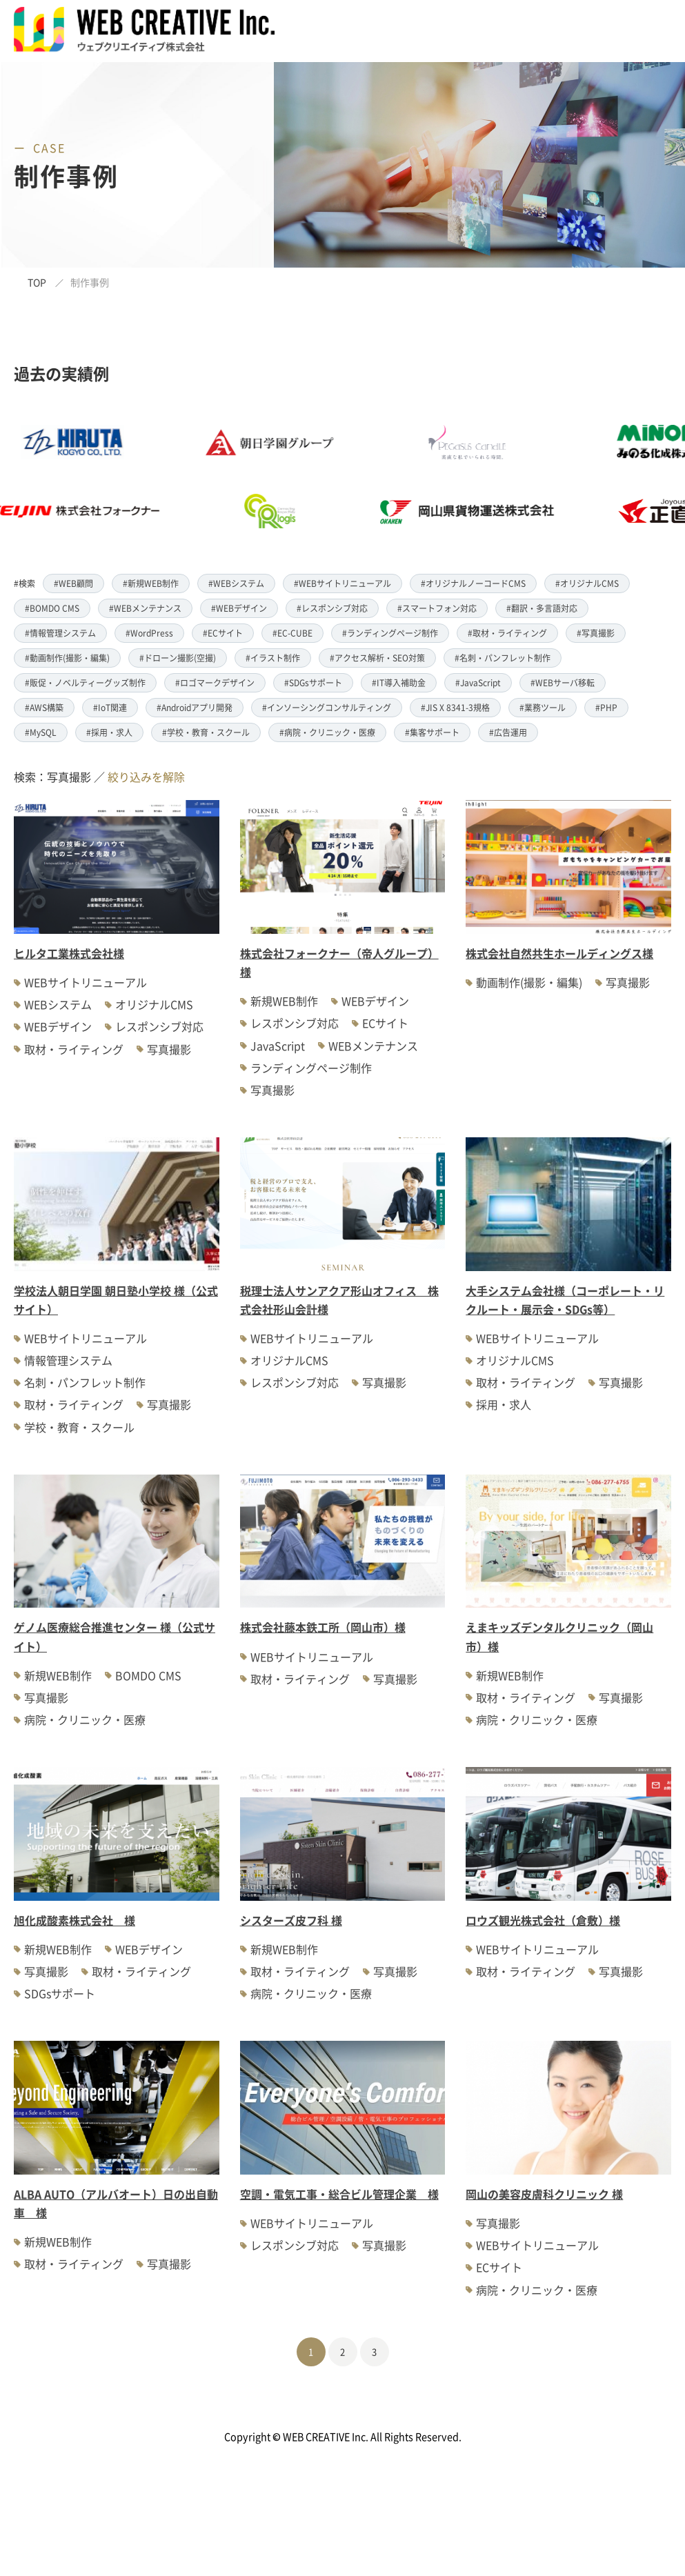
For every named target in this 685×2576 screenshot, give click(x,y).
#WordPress (149, 633)
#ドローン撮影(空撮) (177, 657)
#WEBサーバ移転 (562, 682)
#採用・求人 (109, 732)
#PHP (606, 707)
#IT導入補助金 (399, 682)
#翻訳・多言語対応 (541, 608)
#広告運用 (508, 732)
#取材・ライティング (507, 633)
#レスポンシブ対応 (332, 608)
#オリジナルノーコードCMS (473, 583)
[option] (300, 477)
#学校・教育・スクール (206, 732)
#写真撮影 (596, 633)
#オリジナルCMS (587, 583)
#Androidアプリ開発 (194, 707)
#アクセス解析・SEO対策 (377, 657)
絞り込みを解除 (146, 776)
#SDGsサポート (313, 682)
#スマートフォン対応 (437, 608)
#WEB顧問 (73, 583)
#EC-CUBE (292, 633)
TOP (37, 282)
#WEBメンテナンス (145, 608)
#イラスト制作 (273, 657)
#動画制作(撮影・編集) (67, 657)
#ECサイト (223, 633)
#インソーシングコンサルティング (326, 707)
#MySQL (41, 732)
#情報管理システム (60, 633)
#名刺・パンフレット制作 (502, 657)
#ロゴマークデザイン (215, 682)
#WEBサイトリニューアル (342, 583)
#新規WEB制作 (151, 583)
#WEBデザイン (239, 608)
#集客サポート (432, 732)
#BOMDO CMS (52, 608)
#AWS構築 (44, 707)
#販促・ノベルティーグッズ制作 (85, 682)
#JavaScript (478, 682)
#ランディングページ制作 (390, 633)
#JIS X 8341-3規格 (455, 707)
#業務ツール (542, 707)
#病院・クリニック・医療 (327, 732)
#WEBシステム (236, 583)
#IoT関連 (110, 707)
